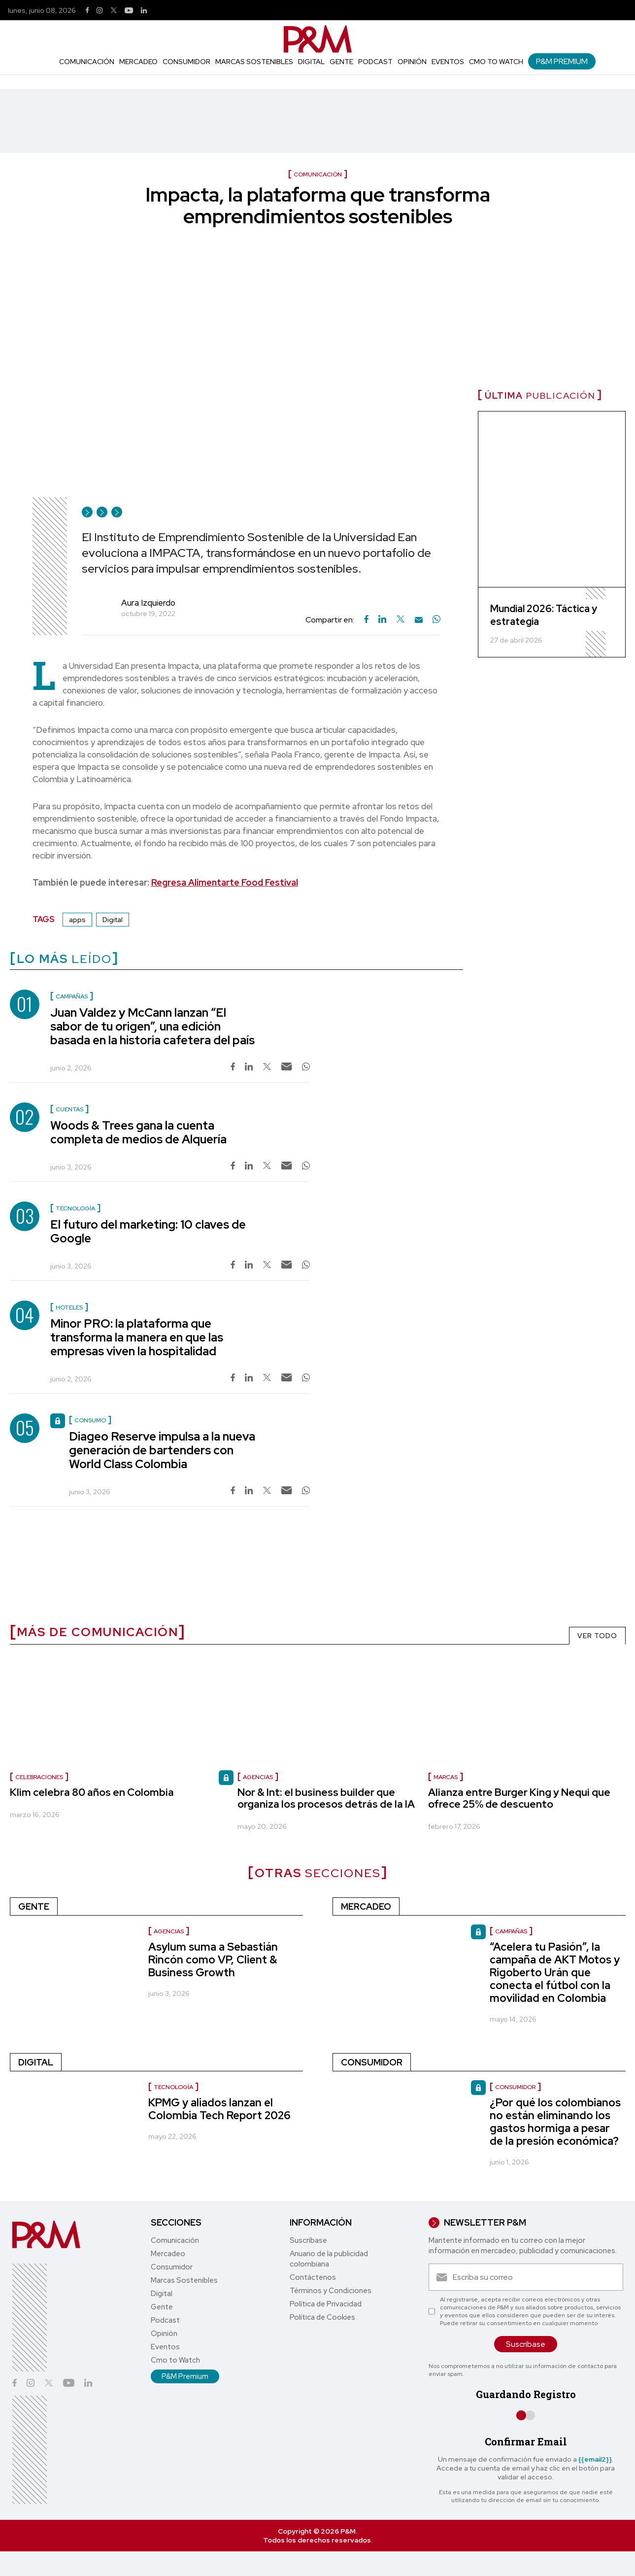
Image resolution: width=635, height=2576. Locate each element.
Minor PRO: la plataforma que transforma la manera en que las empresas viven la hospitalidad (136, 1337)
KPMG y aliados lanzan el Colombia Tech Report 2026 (219, 2109)
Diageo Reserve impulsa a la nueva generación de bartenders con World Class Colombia (162, 1450)
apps (77, 919)
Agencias (258, 1777)
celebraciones (39, 1777)
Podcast (375, 61)
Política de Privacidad (326, 2304)
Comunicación (86, 61)
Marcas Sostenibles (254, 61)
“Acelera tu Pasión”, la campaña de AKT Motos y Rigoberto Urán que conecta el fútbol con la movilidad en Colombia (555, 1972)
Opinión (412, 61)
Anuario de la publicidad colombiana (329, 2259)
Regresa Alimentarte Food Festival (224, 882)
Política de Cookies (322, 2317)
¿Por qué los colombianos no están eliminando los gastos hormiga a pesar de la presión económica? (555, 2121)
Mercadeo (138, 61)
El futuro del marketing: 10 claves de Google (148, 1231)
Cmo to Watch (496, 61)
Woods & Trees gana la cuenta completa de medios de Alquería (138, 1132)
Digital (311, 61)
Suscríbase (308, 2240)
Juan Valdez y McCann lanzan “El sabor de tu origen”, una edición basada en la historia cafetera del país (152, 1026)
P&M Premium (562, 61)
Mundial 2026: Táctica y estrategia (543, 615)
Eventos (448, 61)
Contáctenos (313, 2277)
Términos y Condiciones (330, 2291)
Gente (341, 61)
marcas (446, 1777)
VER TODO (597, 1635)
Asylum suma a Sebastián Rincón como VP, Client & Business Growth (213, 1960)
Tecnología (173, 2087)
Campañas (511, 1931)
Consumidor (186, 61)
